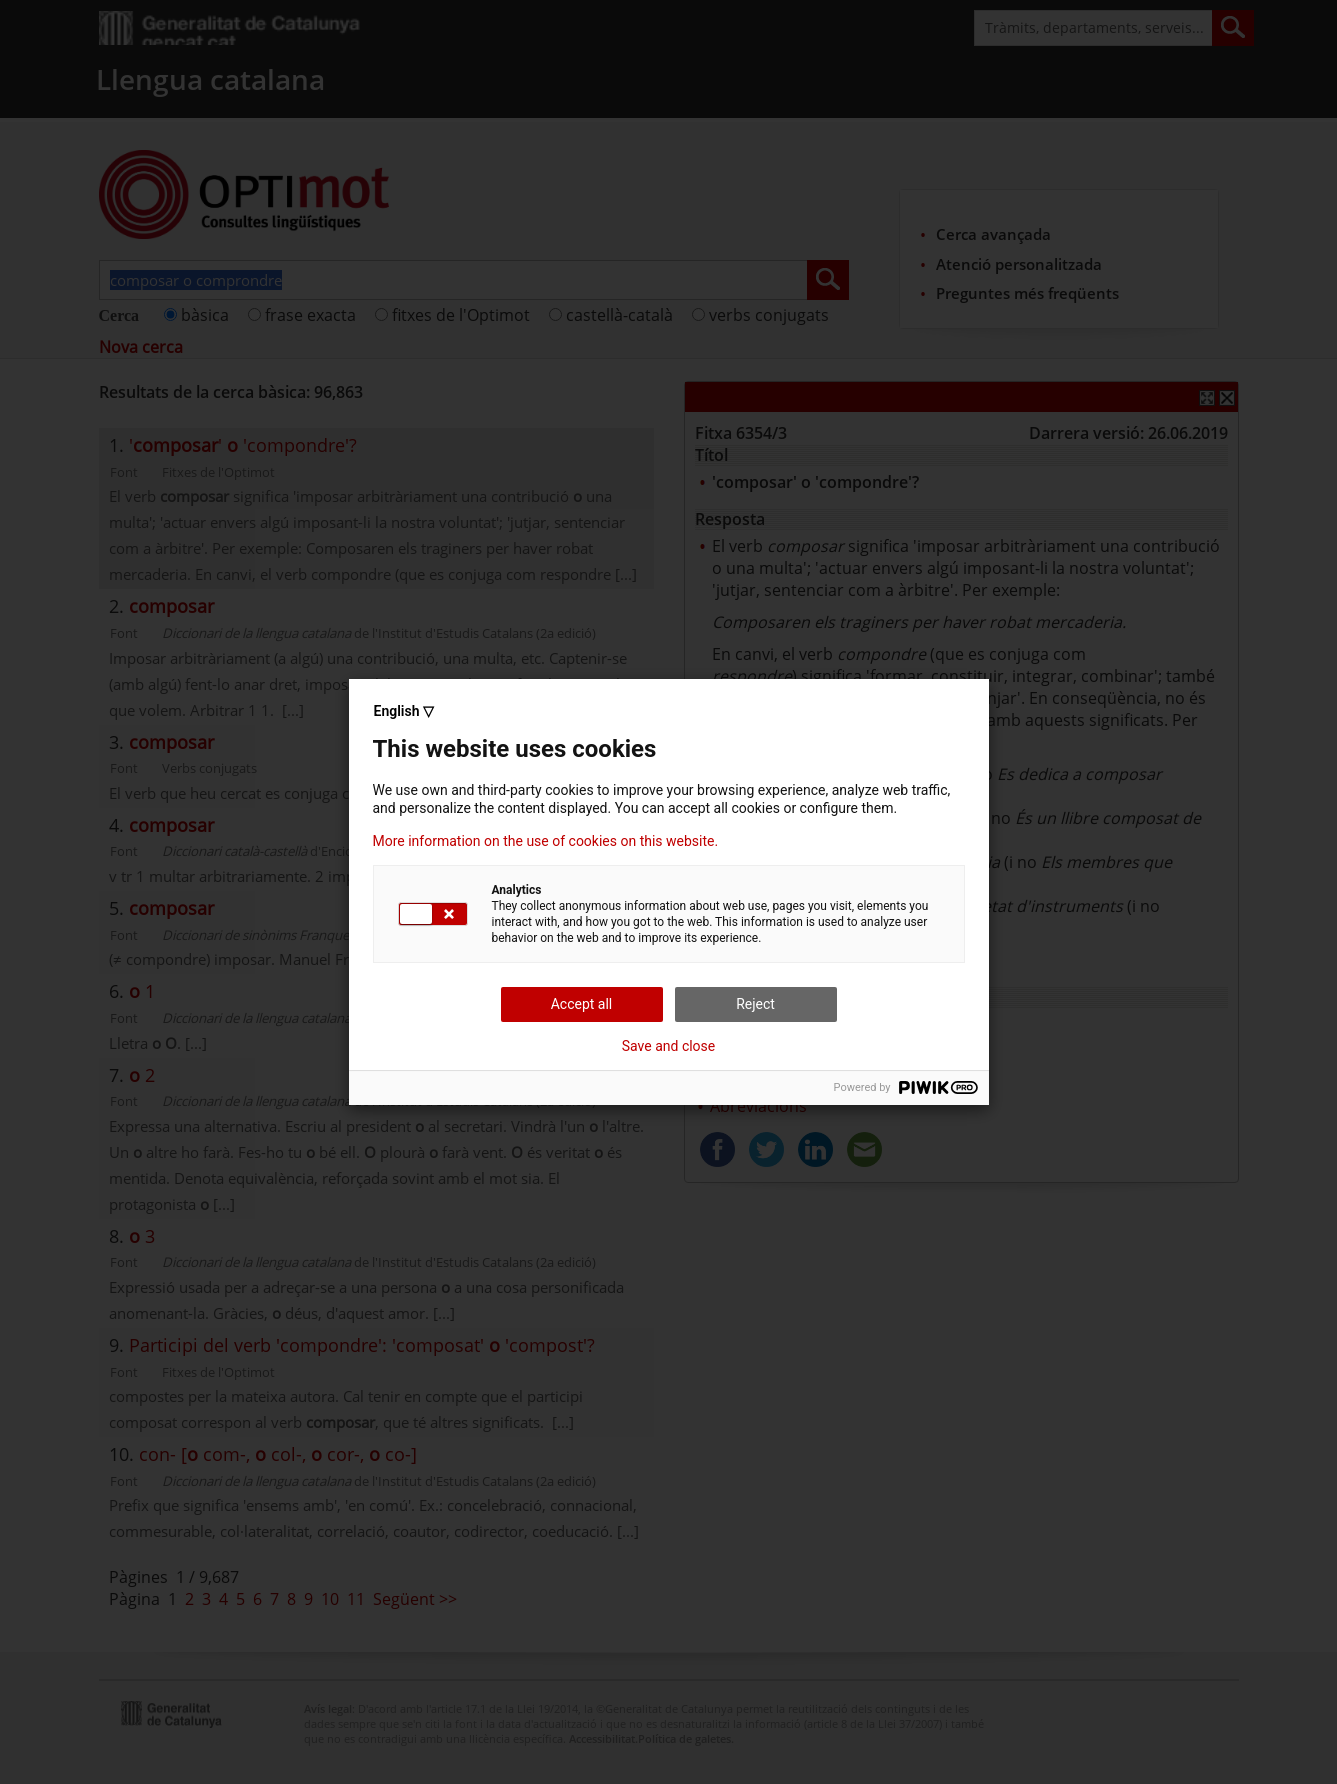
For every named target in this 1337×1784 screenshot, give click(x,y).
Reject (755, 1004)
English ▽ (404, 711)
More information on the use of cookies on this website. (546, 841)
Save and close (669, 1046)
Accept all (582, 1004)
